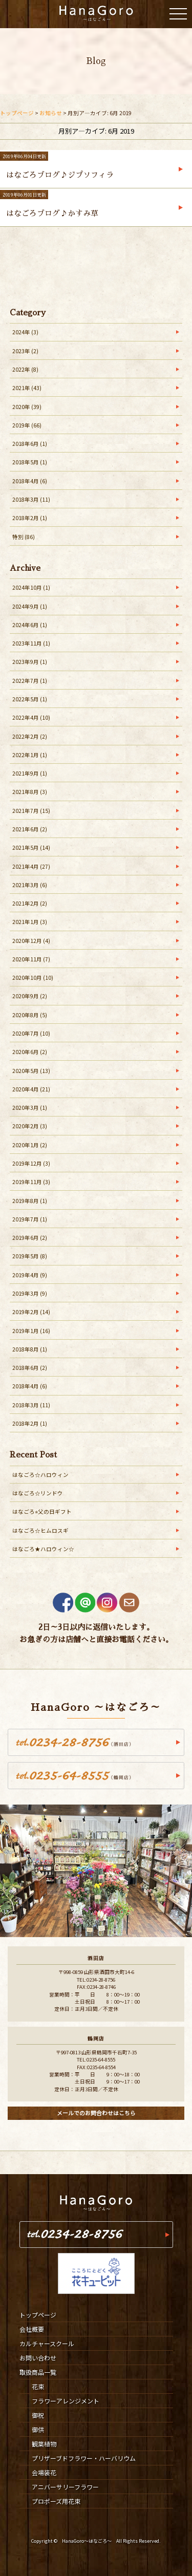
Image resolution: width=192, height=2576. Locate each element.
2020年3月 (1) (29, 1107)
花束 (38, 2386)
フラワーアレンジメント (65, 2400)
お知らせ (50, 113)
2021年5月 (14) (31, 847)
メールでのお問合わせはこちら (96, 2113)
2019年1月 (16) (31, 1331)
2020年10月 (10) (32, 977)
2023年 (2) (25, 351)
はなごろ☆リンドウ (37, 1493)
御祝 (38, 2415)
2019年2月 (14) (31, 1312)
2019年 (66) (26, 425)
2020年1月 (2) (29, 1145)
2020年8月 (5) (29, 1015)
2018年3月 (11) (31, 499)
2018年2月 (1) (29, 518)
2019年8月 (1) (29, 1201)
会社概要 (31, 2329)
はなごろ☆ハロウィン (40, 1474)
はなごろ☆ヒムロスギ (40, 1530)
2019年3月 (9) (29, 1293)
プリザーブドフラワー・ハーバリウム (84, 2458)
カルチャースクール (46, 2343)
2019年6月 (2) (29, 1237)
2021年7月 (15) (31, 810)
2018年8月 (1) (29, 1349)
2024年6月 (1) (29, 625)
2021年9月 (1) (29, 773)
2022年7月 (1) (29, 680)
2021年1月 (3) (29, 922)
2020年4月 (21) (31, 1089)
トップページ (17, 113)
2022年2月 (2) (29, 736)
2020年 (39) (26, 407)
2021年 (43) (26, 388)
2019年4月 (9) (29, 1275)
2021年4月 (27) (31, 866)
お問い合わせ (37, 2357)
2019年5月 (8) (29, 1256)
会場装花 (44, 2472)
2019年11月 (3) (31, 1182)
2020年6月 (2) (29, 1052)
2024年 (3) (25, 332)
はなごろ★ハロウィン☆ (43, 1549)
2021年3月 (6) (29, 885)
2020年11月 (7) (31, 959)
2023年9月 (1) (29, 662)
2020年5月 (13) (31, 1071)
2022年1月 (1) (29, 755)
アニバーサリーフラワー (65, 2486)
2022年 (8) (25, 369)
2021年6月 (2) (29, 829)
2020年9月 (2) (29, 996)
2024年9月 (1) (29, 606)
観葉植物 (44, 2443)
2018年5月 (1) (29, 462)
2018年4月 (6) (29, 481)
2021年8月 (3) (29, 792)
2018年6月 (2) (29, 1367)
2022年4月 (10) (31, 717)
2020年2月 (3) (29, 1126)
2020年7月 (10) (31, 1033)
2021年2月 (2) (29, 903)
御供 (38, 2429)
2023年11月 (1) (31, 643)
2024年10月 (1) (31, 587)
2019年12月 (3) (31, 1163)
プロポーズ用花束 (56, 2501)
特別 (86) (23, 537)
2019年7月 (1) (29, 1219)
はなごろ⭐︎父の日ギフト (42, 1511)
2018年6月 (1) (29, 443)
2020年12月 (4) (31, 940)
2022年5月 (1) (29, 699)
